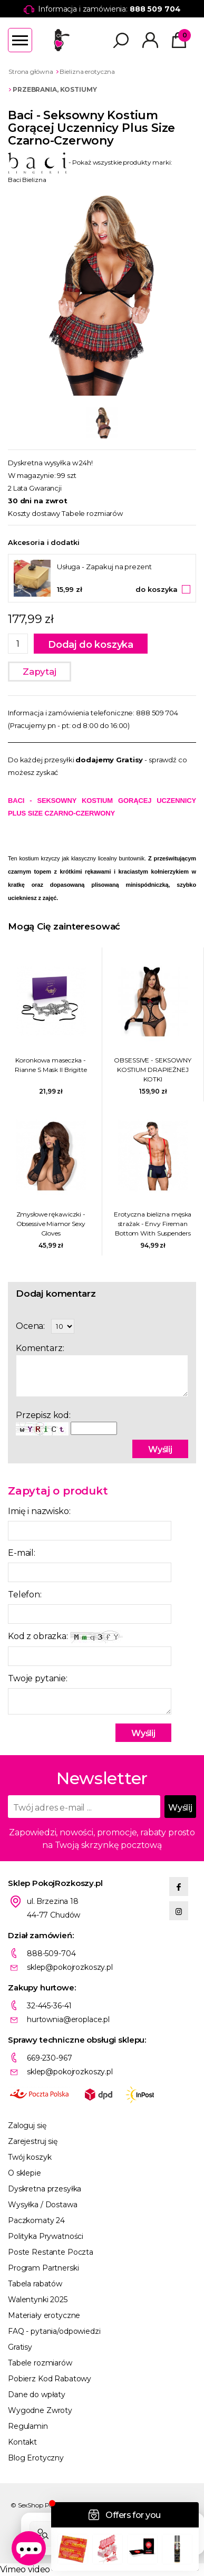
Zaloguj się (27, 2125)
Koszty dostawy (34, 513)
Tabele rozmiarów (92, 513)
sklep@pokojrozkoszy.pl (70, 1967)
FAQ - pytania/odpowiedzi (54, 2331)
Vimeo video (25, 2569)
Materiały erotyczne (44, 2315)
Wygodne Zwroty (40, 2410)
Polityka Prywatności (45, 2236)
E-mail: (21, 1553)
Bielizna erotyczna (87, 71)
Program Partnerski (43, 2268)
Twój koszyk (29, 2157)
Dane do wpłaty (36, 2394)
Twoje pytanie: (37, 1678)
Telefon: (25, 1594)
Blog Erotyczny (36, 2458)
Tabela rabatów (35, 2283)
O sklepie (24, 2173)
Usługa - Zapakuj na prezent (104, 566)
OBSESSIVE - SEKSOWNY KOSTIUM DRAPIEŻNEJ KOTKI (152, 1069)
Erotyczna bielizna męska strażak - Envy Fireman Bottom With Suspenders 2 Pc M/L (152, 1224)
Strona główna (30, 71)
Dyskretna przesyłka (44, 2189)
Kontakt (22, 2442)
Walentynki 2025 (37, 2299)
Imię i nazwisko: (39, 1511)
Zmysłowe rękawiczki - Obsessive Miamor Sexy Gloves (50, 1223)
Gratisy (20, 2347)
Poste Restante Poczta (50, 2252)
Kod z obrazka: (65, 1636)
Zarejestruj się (32, 2141)
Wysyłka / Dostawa (42, 2204)
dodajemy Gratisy (109, 759)
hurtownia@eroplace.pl (68, 2019)
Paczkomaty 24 (36, 2220)
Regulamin (28, 2426)
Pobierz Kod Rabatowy (49, 2378)
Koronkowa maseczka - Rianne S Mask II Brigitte (51, 1065)
